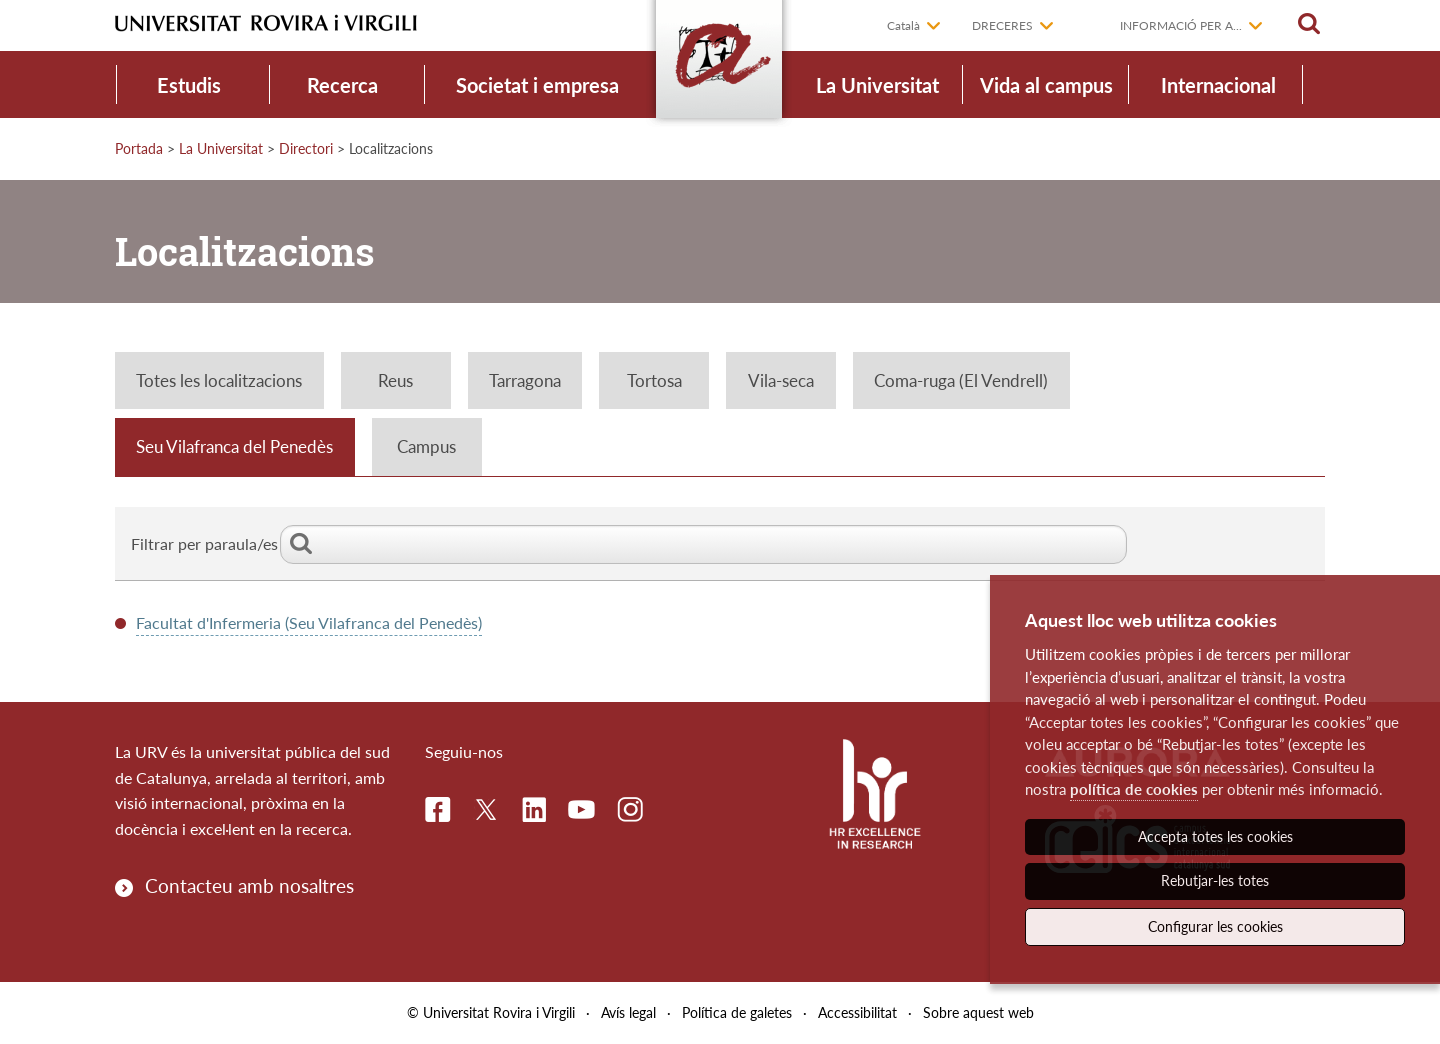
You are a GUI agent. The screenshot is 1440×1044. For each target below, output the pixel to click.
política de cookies (1134, 789)
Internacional (1218, 85)
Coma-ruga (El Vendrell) (961, 380)
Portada (139, 148)
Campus (426, 446)
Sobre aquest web (978, 1012)
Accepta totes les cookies (1215, 836)
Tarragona (525, 380)
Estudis (189, 85)
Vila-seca (781, 380)
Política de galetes (737, 1012)
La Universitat (877, 85)
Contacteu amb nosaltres (249, 885)
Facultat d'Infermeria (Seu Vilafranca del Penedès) (309, 622)
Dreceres (1002, 25)
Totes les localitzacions (219, 380)
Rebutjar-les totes (1215, 880)
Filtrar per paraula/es (629, 544)
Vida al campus (1046, 85)
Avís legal (628, 1012)
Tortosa (654, 380)
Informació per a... (1181, 25)
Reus (395, 380)
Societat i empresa (537, 85)
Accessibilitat (857, 1012)
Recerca (342, 85)
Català (903, 25)
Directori (306, 148)
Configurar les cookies (1215, 926)
